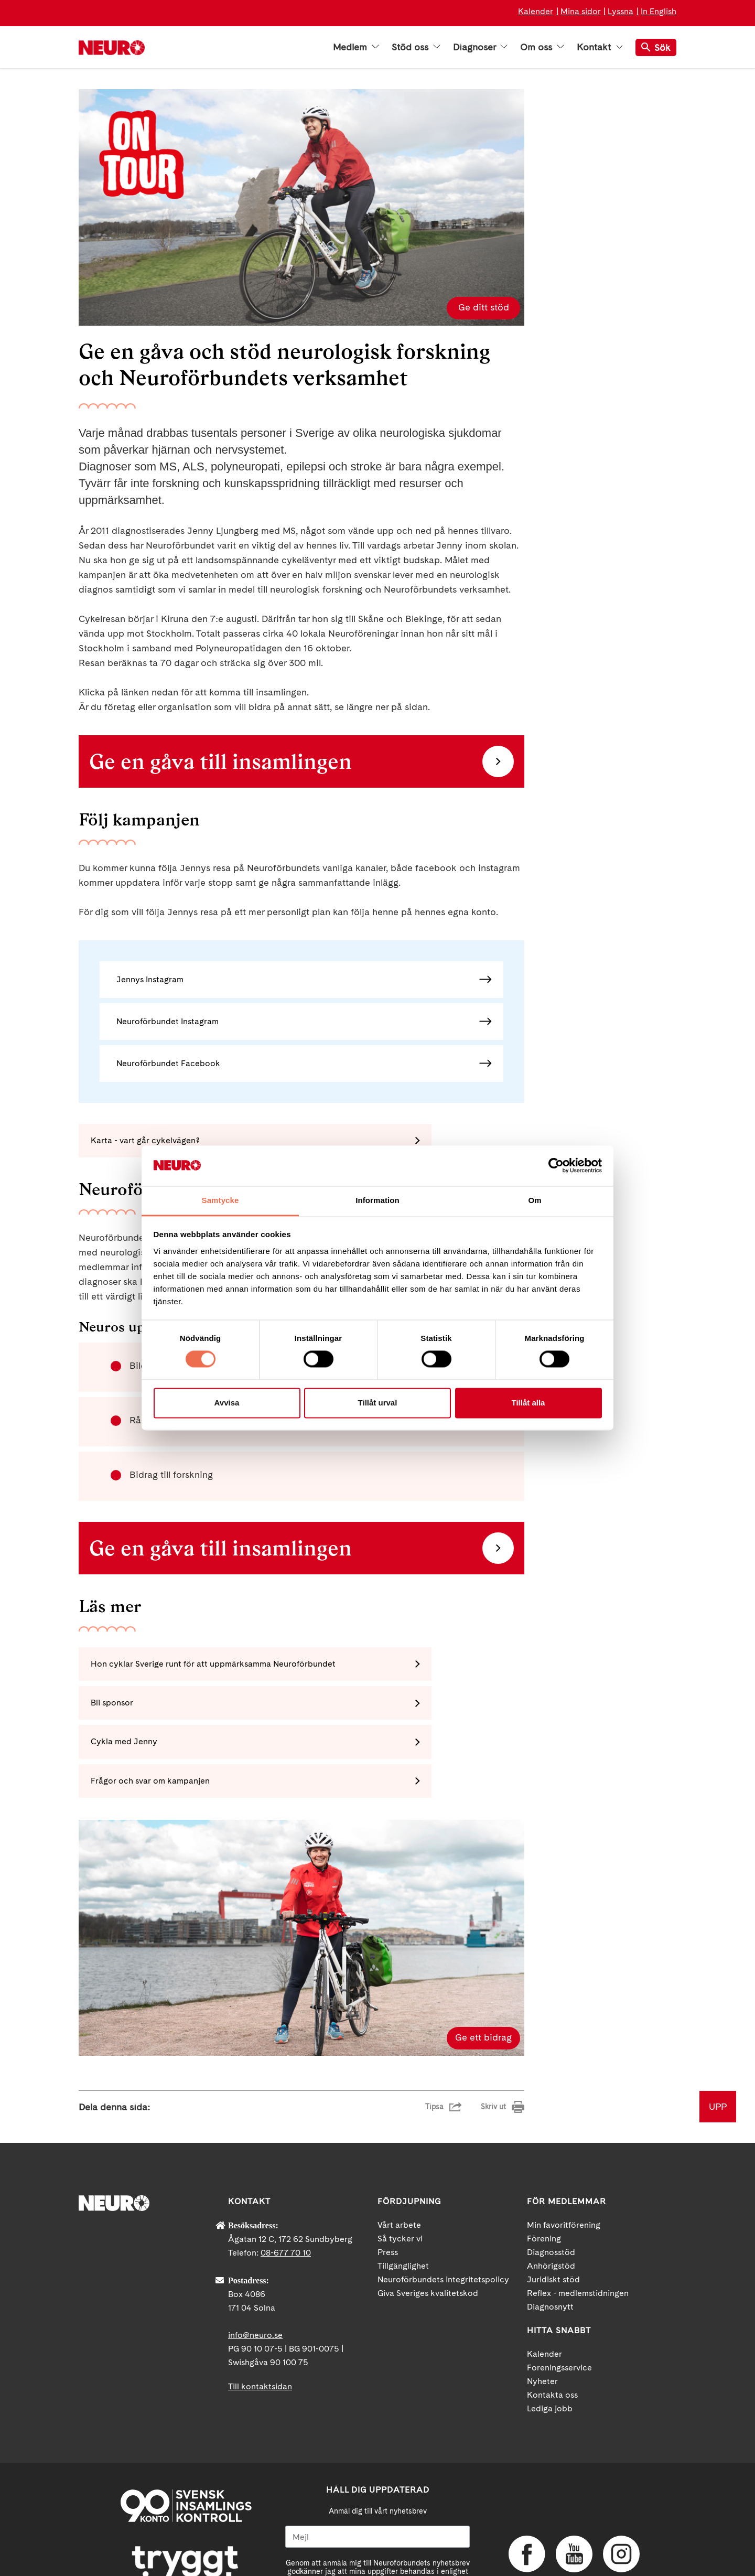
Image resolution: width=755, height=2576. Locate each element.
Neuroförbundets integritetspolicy (443, 2211)
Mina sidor (580, 11)
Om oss (542, 47)
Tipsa (434, 2038)
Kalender (535, 11)
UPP (718, 2037)
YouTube (574, 2485)
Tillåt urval (377, 1402)
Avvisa (227, 1402)
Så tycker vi (400, 2170)
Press (388, 2183)
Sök (656, 47)
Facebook (527, 2485)
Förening (544, 2170)
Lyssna (620, 11)
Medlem (356, 47)
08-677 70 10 (286, 2184)
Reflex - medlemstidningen (578, 2224)
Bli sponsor (342, 1668)
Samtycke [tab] (220, 1200)
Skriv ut (493, 2038)
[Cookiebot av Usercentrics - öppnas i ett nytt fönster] (556, 1166)
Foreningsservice (559, 2299)
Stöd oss (416, 47)
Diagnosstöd (551, 2183)
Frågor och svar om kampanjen (380, 1710)
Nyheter (542, 2312)
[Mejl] (377, 2468)
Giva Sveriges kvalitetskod (428, 2224)
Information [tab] (377, 1200)
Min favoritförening (563, 2156)
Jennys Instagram (150, 979)
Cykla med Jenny (128, 1710)
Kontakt (600, 47)
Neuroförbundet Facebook (168, 1063)
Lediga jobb (550, 2340)
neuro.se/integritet (377, 2519)
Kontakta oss (552, 2326)
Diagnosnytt (550, 2238)
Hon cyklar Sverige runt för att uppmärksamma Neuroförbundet (196, 1668)
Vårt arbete (399, 2156)
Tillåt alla (528, 1402)
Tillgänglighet (403, 2197)
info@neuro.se (255, 2266)
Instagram (621, 2485)
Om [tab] (534, 1200)
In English (658, 11)
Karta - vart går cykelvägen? (149, 1142)
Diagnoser (480, 47)
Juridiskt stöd (553, 2211)
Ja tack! (377, 2544)
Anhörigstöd (551, 2197)
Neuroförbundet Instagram (167, 1021)
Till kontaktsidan (260, 2318)
